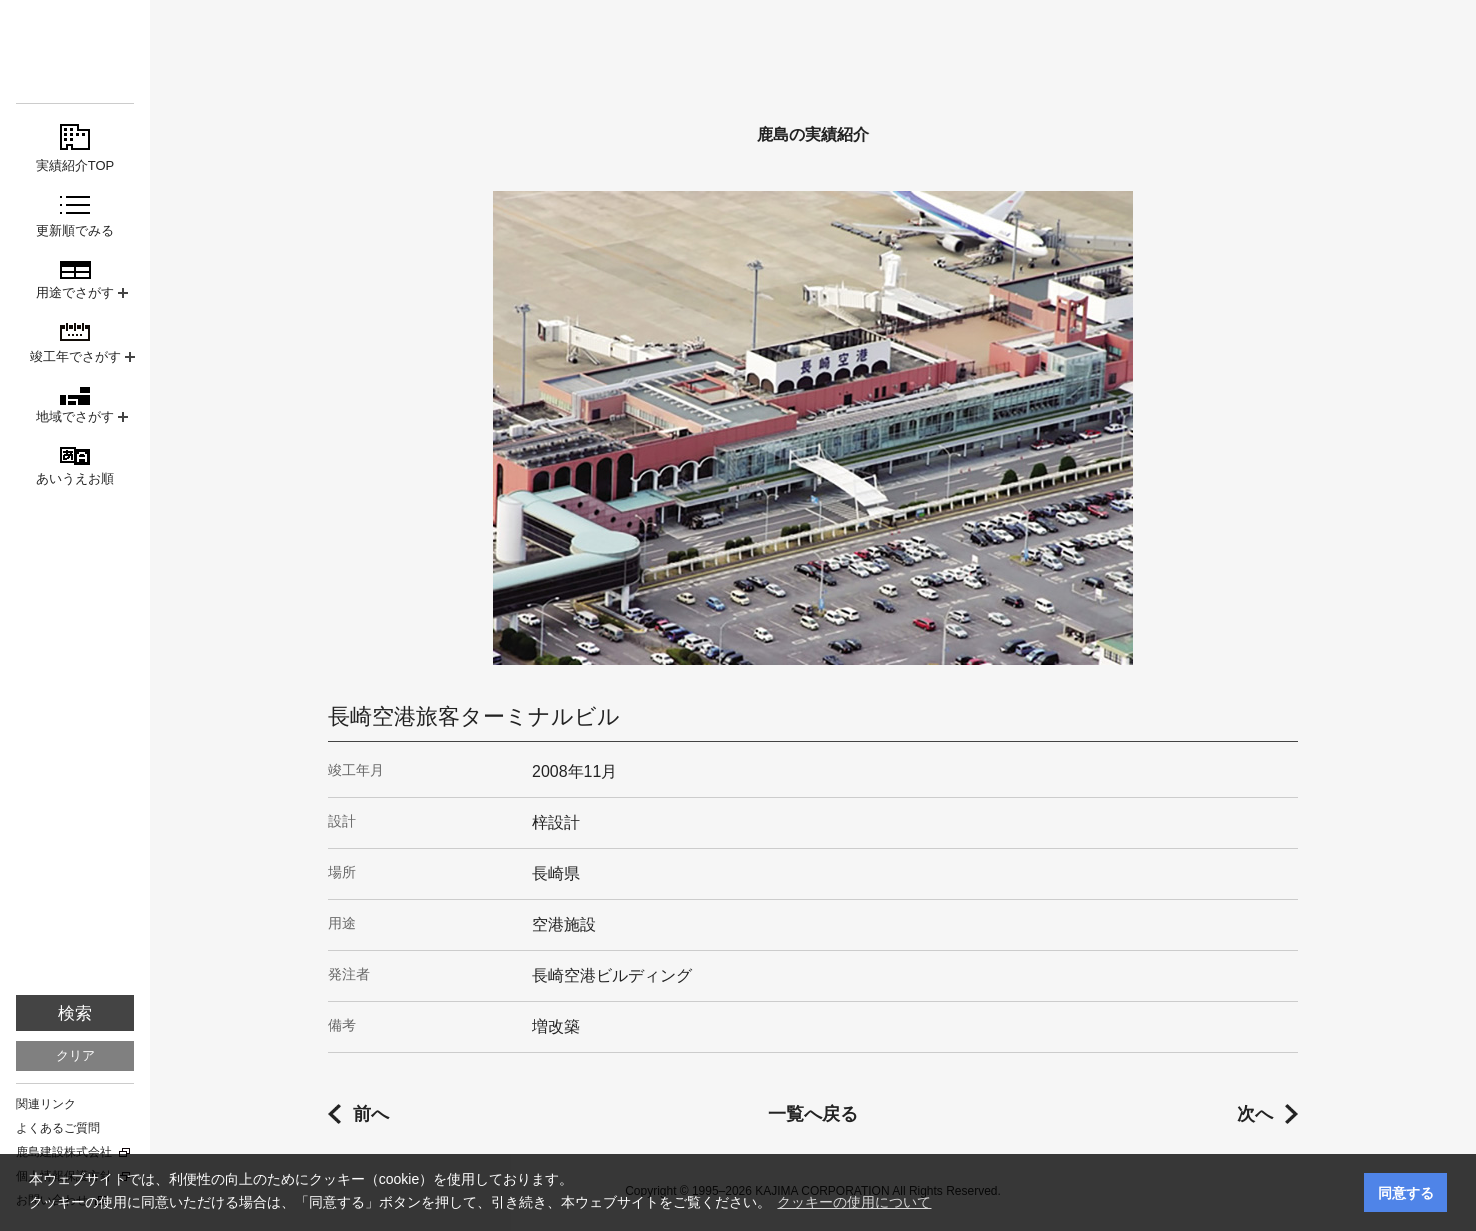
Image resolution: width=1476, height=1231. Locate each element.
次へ (1255, 1114)
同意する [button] (1406, 1193)
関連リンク (46, 1104)
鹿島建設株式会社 (64, 1152)
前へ (371, 1114)
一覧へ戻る (813, 1114)
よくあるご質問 (58, 1128)
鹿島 (75, 51)
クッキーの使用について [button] (854, 1202)
